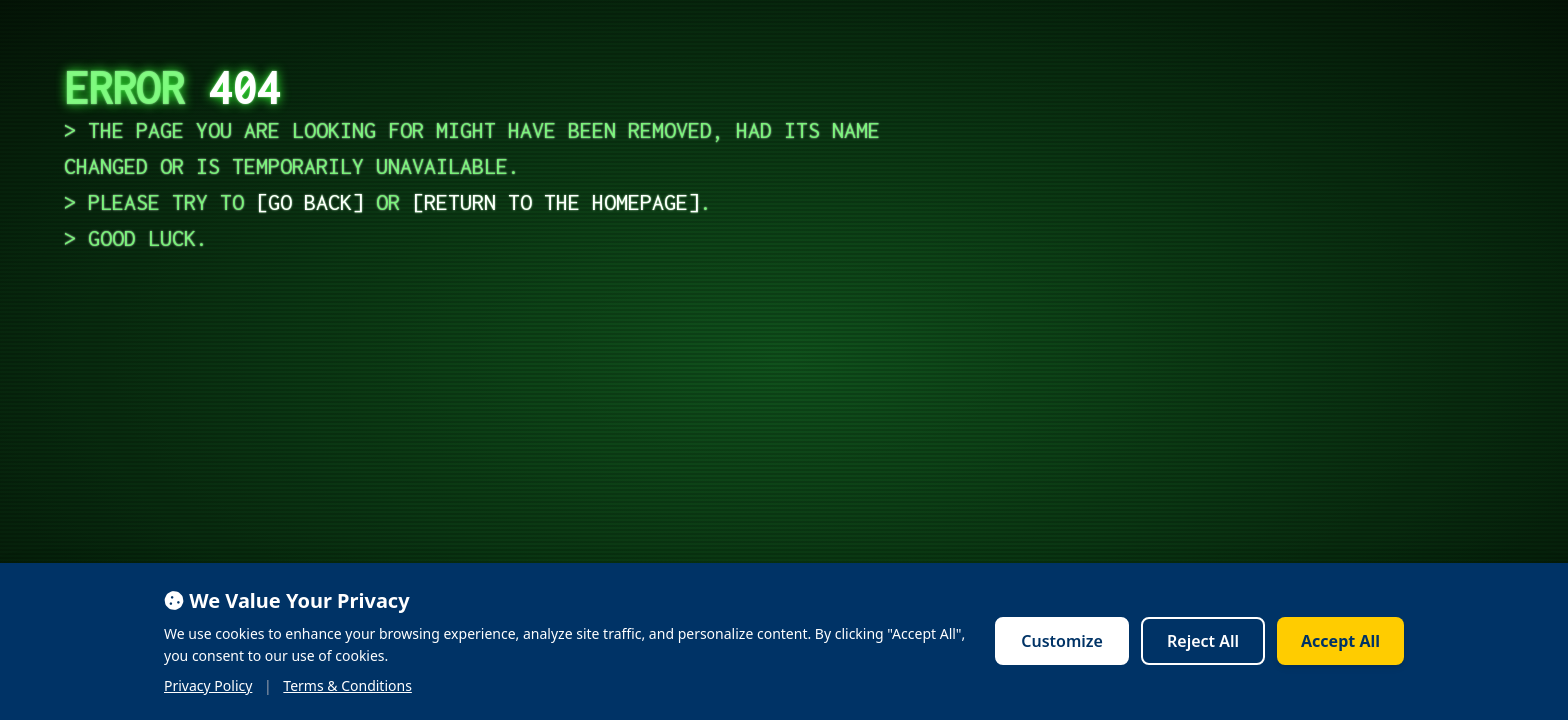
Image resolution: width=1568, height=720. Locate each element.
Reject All (1203, 641)
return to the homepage (556, 202)
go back (310, 202)
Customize (1062, 641)
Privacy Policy (208, 685)
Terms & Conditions (347, 685)
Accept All (1340, 641)
